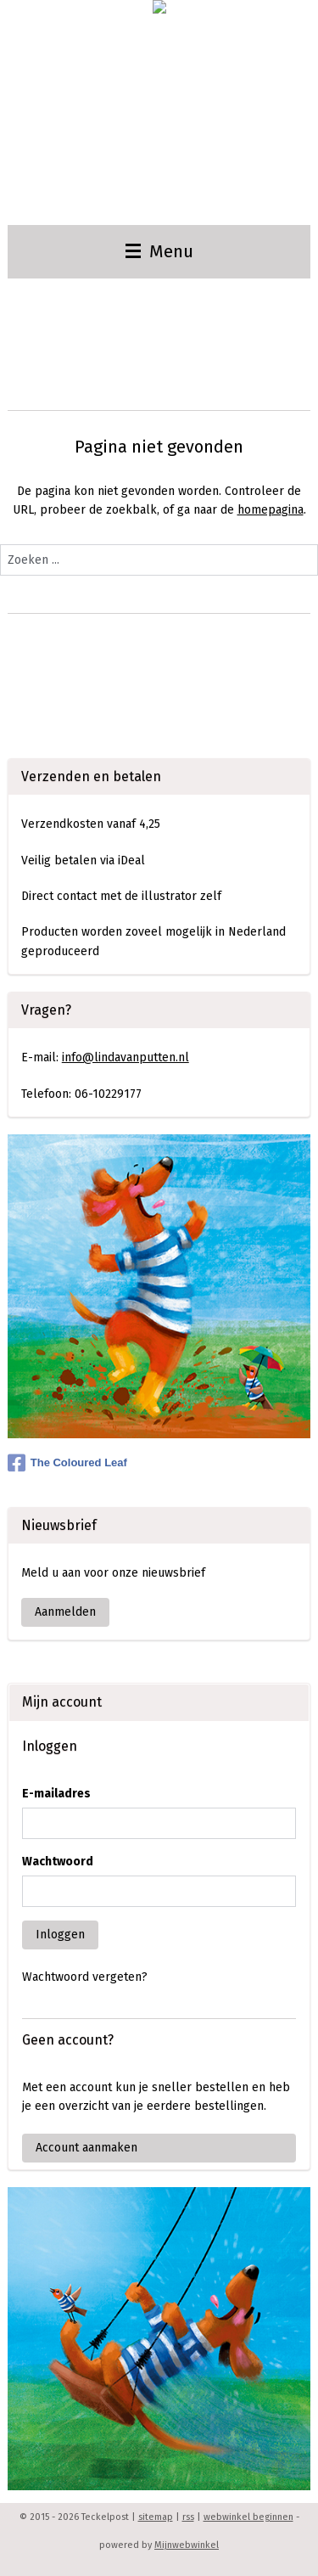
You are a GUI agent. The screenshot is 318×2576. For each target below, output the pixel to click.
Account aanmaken (86, 2147)
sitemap (155, 2517)
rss (188, 2517)
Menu (159, 251)
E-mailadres (56, 1793)
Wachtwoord (57, 1861)
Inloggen (60, 1934)
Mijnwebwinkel (186, 2545)
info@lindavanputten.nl (125, 1057)
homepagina (270, 510)
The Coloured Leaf (67, 1463)
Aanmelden (65, 1612)
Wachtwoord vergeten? (85, 1977)
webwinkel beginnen (248, 2517)
